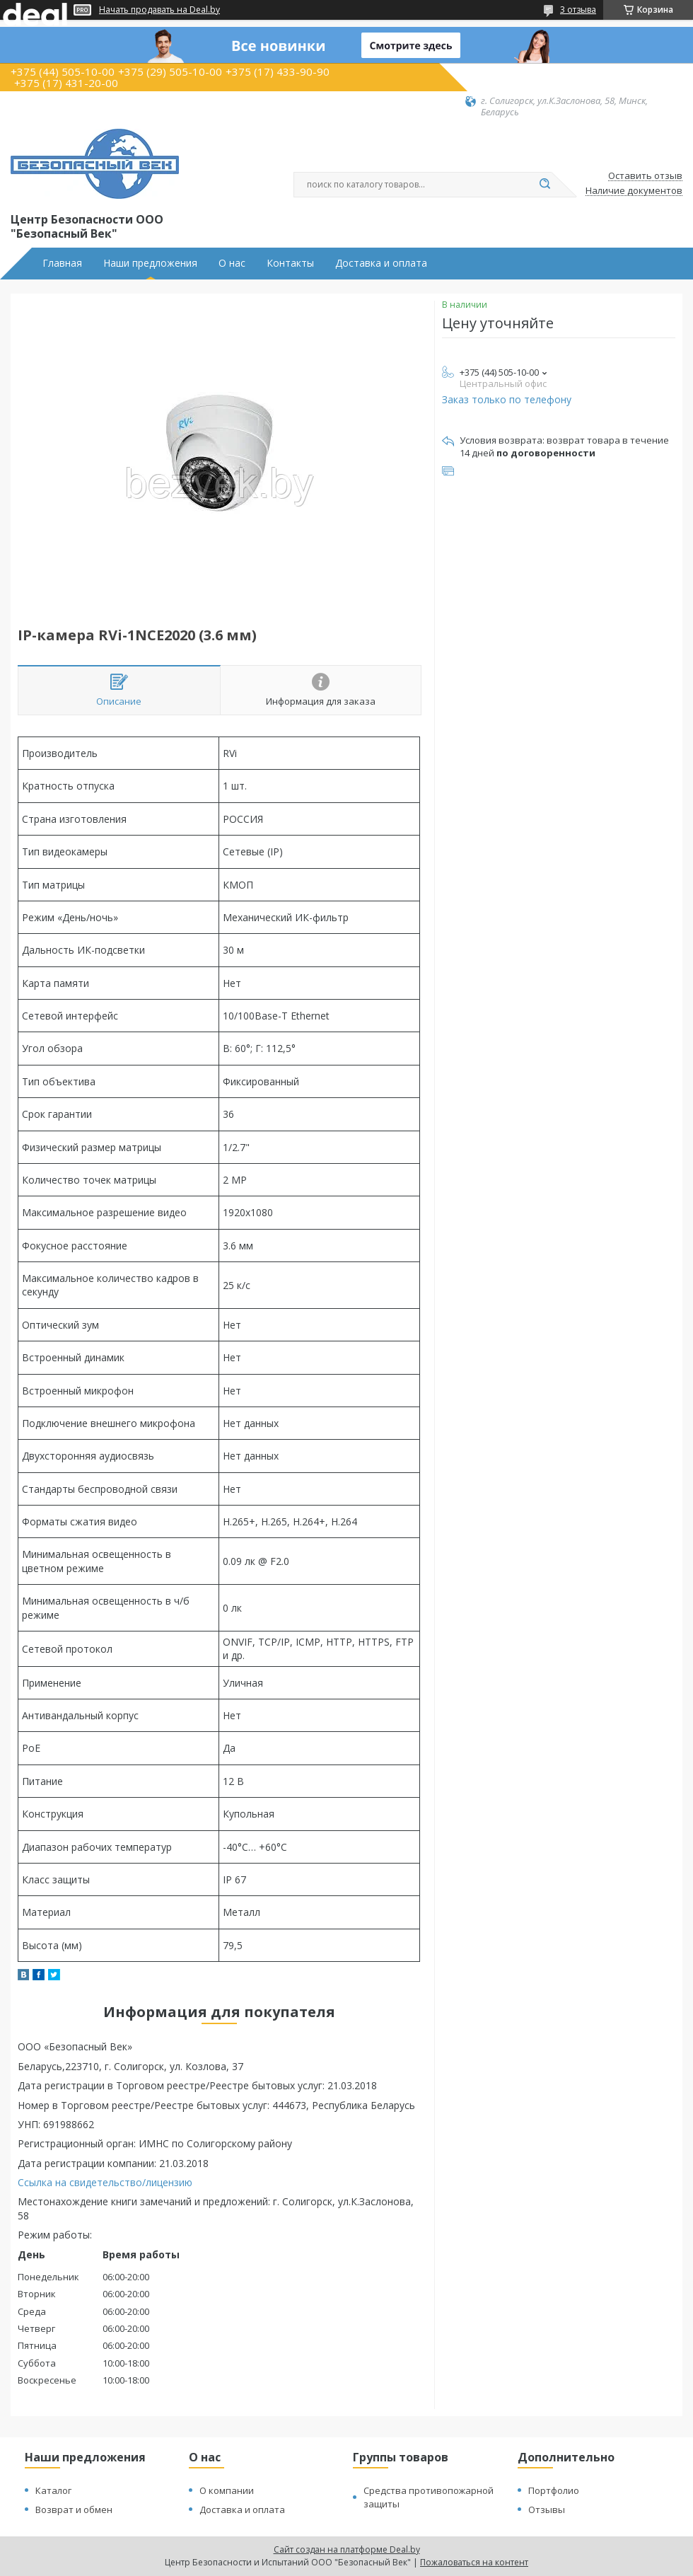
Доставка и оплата (381, 263)
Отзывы (546, 2509)
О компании (226, 2490)
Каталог (53, 2490)
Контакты (290, 263)
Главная (62, 263)
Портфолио (553, 2490)
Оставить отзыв (645, 176)
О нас (232, 263)
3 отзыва (578, 10)
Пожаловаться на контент (474, 2562)
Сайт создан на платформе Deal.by (347, 2549)
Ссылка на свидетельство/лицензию (105, 2182)
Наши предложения (150, 263)
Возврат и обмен (73, 2509)
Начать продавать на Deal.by (159, 10)
